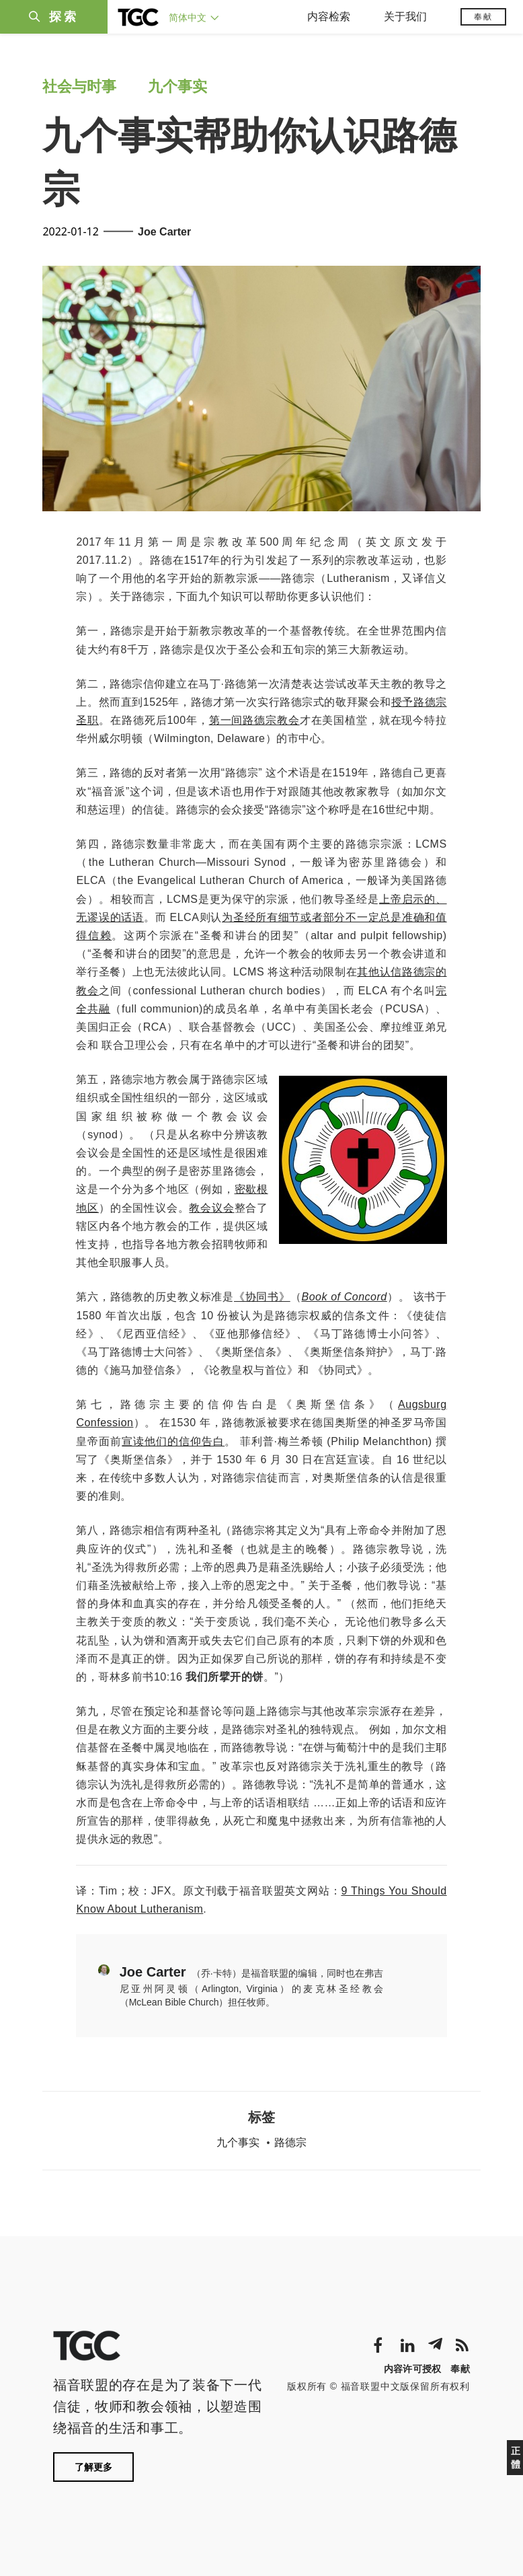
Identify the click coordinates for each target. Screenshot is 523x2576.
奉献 (483, 17)
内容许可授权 (413, 2368)
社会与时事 (79, 86)
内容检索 (328, 16)
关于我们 (405, 16)
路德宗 (290, 2142)
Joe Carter (164, 231)
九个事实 (177, 86)
